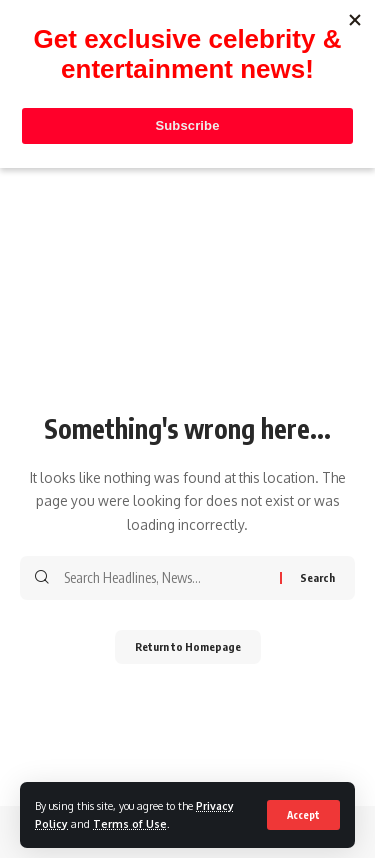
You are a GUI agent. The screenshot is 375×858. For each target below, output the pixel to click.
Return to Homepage (188, 646)
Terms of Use (130, 823)
